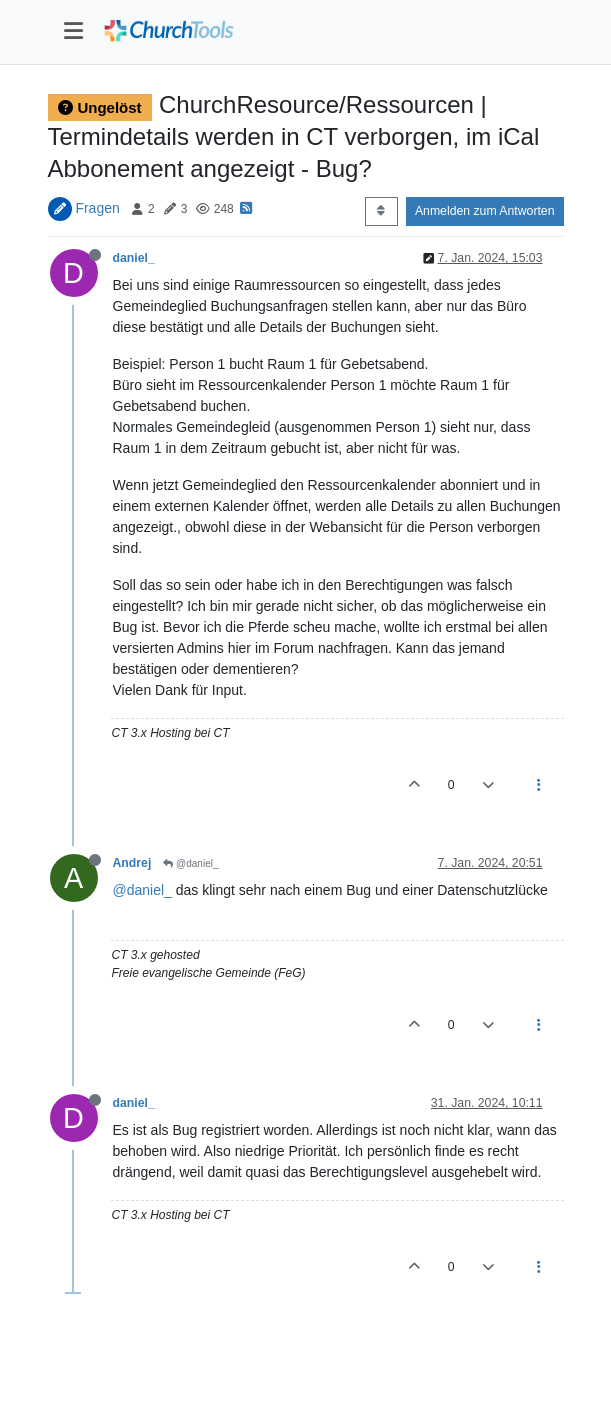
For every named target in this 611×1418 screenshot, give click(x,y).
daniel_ (134, 258)
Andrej (132, 863)
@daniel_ (190, 863)
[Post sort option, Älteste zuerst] (381, 211)
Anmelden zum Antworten (485, 211)
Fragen (97, 208)
